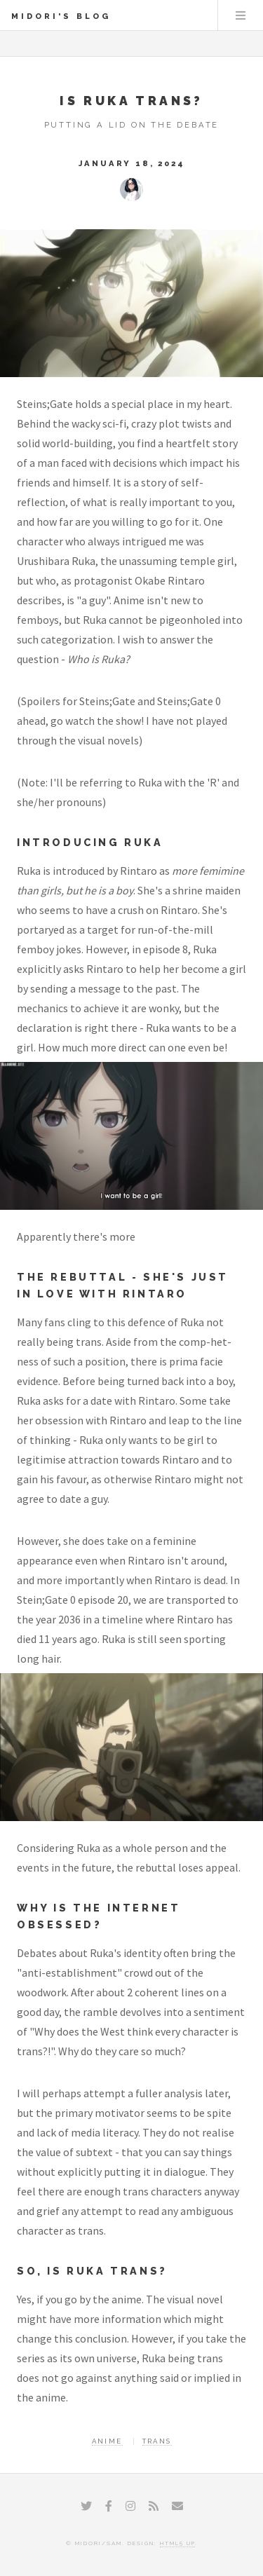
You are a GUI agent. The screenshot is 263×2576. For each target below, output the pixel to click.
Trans (157, 2441)
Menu (240, 15)
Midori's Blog (61, 16)
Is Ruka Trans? (131, 100)
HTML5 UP (177, 2543)
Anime (107, 2441)
